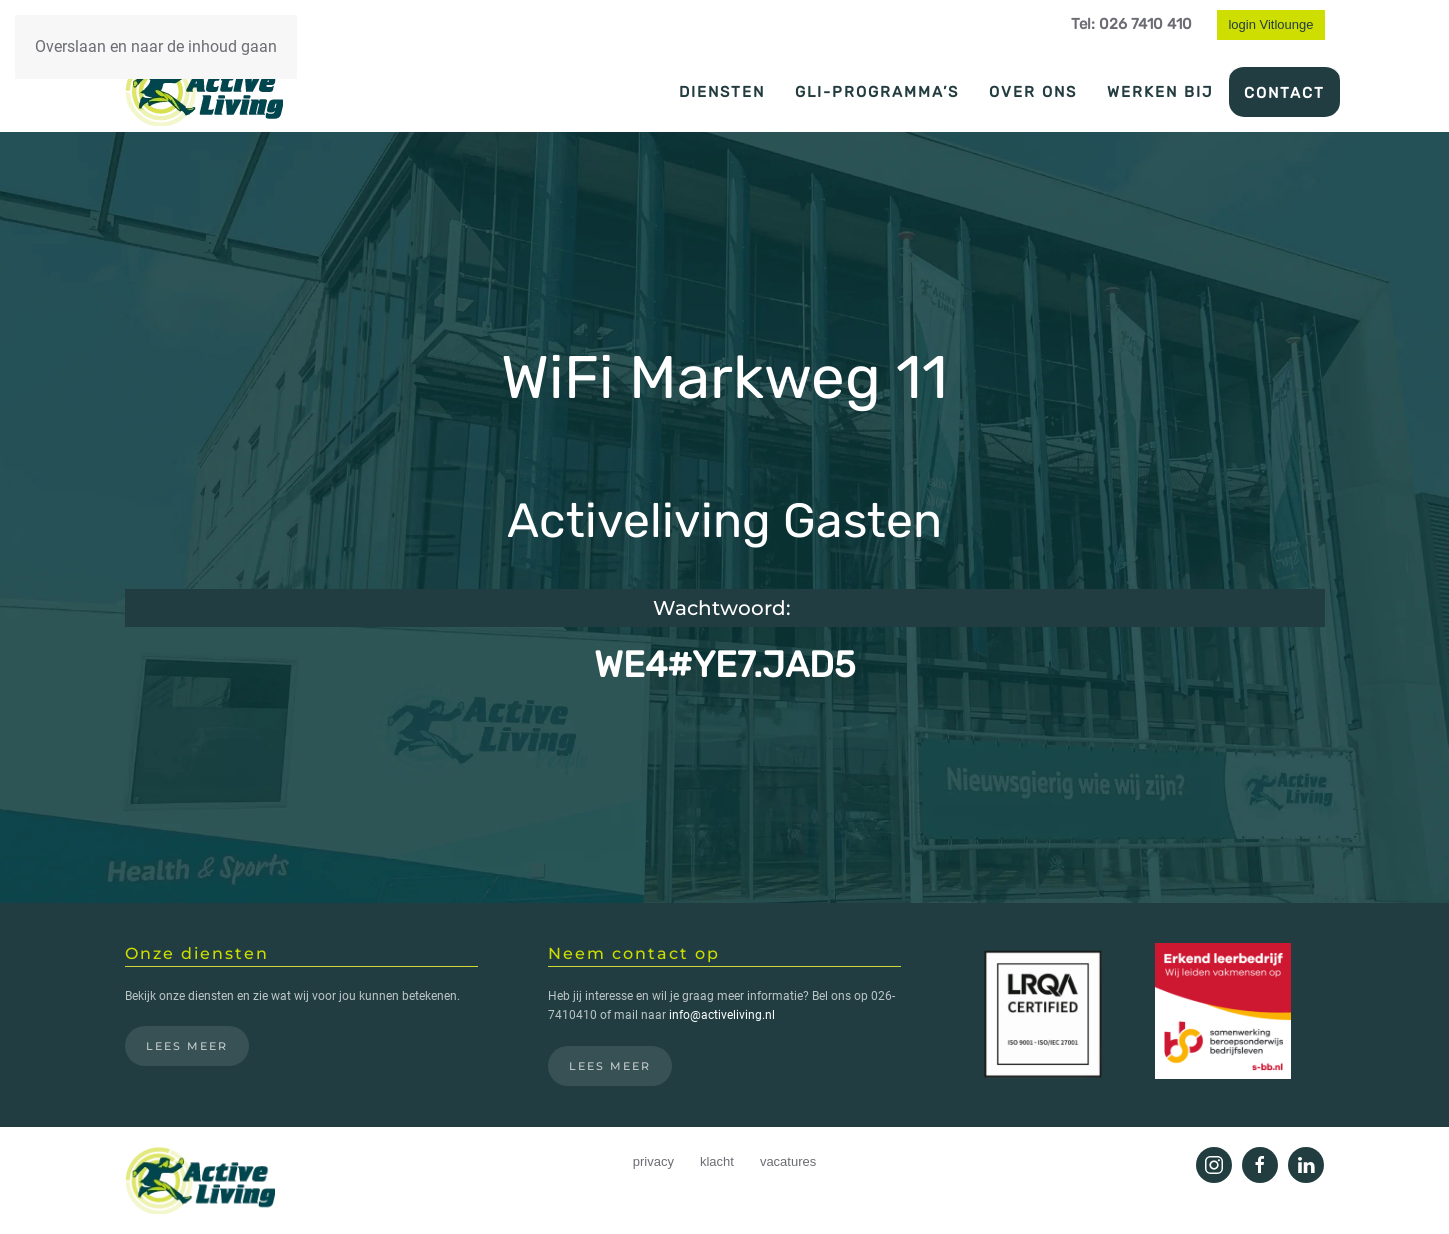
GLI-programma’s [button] (877, 92)
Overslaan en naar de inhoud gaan (156, 46)
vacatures (788, 1161)
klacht (717, 1161)
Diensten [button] (722, 92)
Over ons (1033, 92)
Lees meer (187, 1046)
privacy (653, 1161)
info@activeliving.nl (722, 1015)
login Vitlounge (1270, 24)
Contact (1284, 93)
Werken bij (1160, 92)
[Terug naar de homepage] (204, 91)
